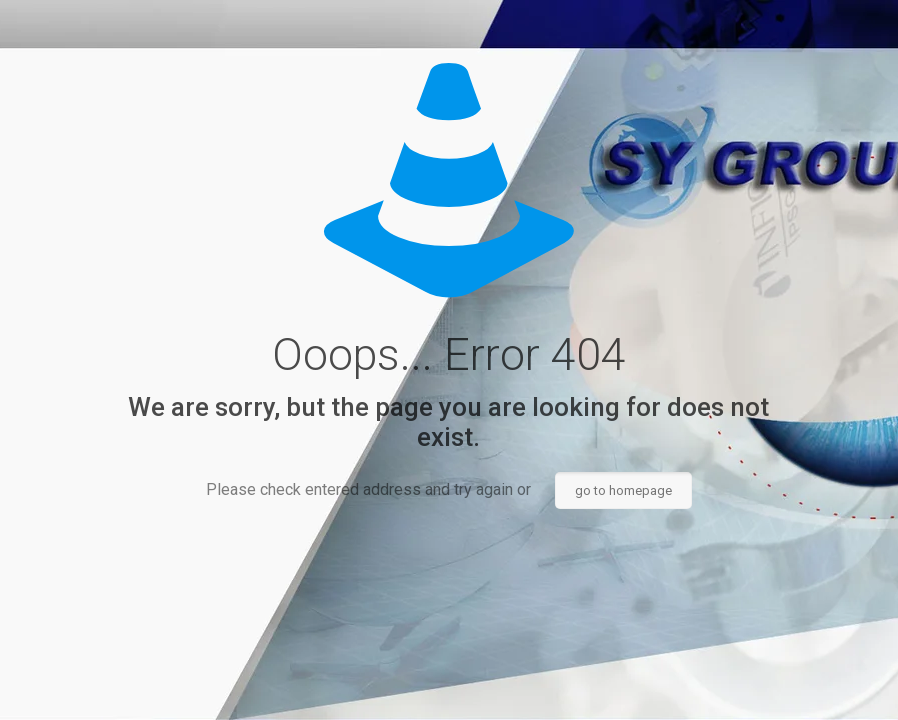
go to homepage (623, 490)
